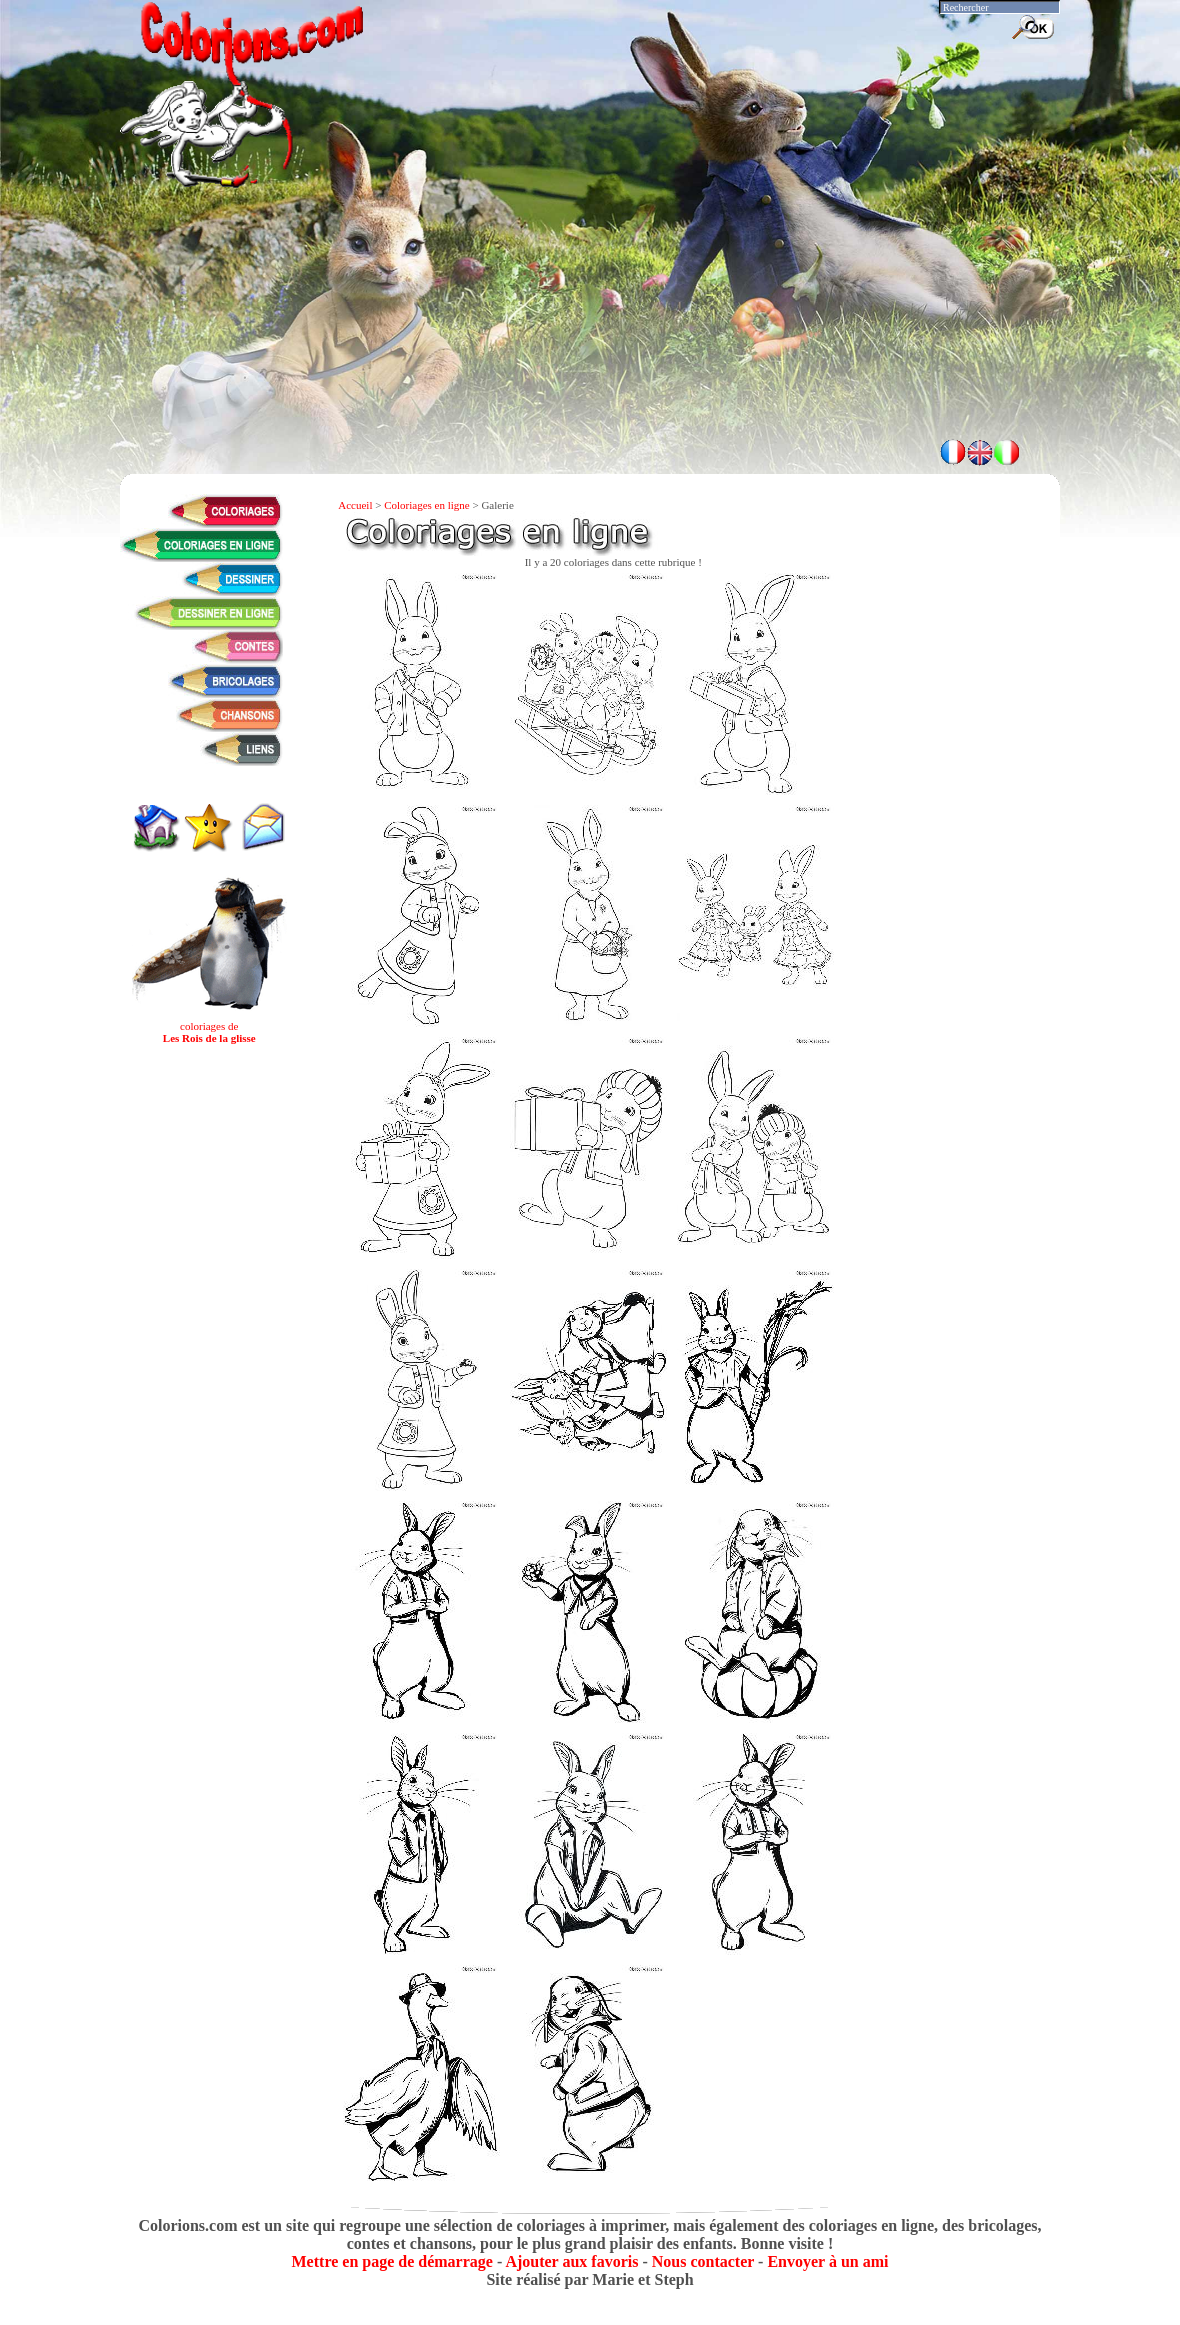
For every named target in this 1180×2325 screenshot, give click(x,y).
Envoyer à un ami (827, 2261)
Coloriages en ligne (427, 505)
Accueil (355, 505)
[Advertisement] (590, 370)
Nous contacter (703, 2261)
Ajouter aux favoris (571, 2261)
